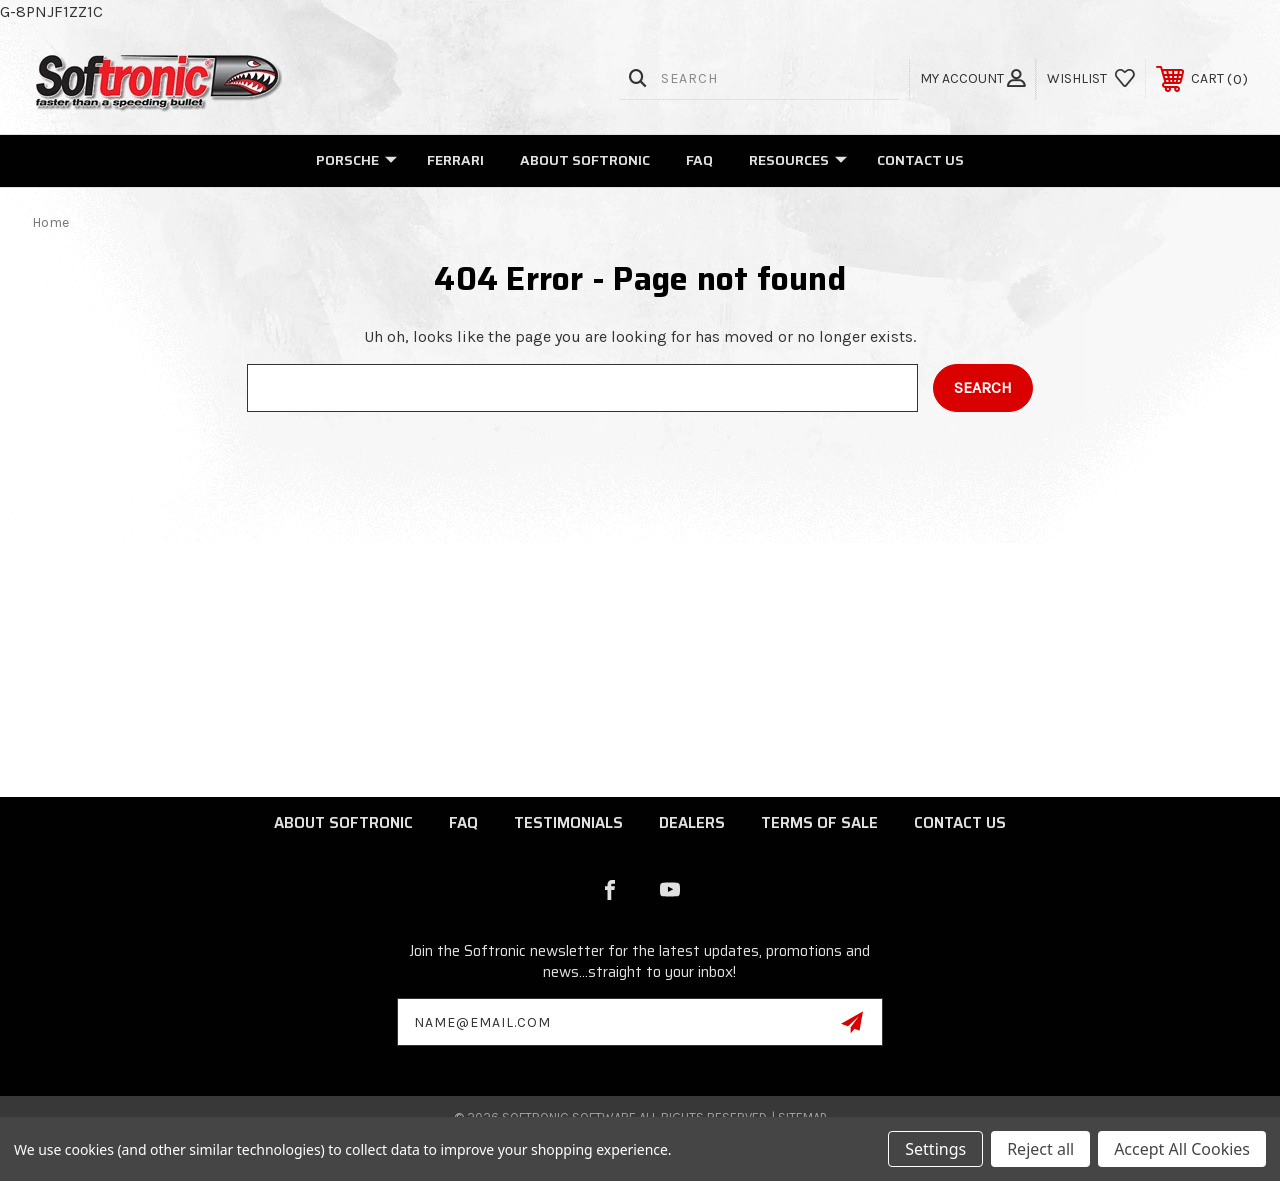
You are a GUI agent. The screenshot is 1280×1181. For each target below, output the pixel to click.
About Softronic (585, 160)
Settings (935, 1149)
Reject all (1040, 1149)
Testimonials (568, 823)
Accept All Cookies (1182, 1149)
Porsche (356, 160)
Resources (798, 160)
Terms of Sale (819, 823)
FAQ (699, 160)
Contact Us (920, 160)
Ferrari (455, 160)
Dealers (692, 823)
